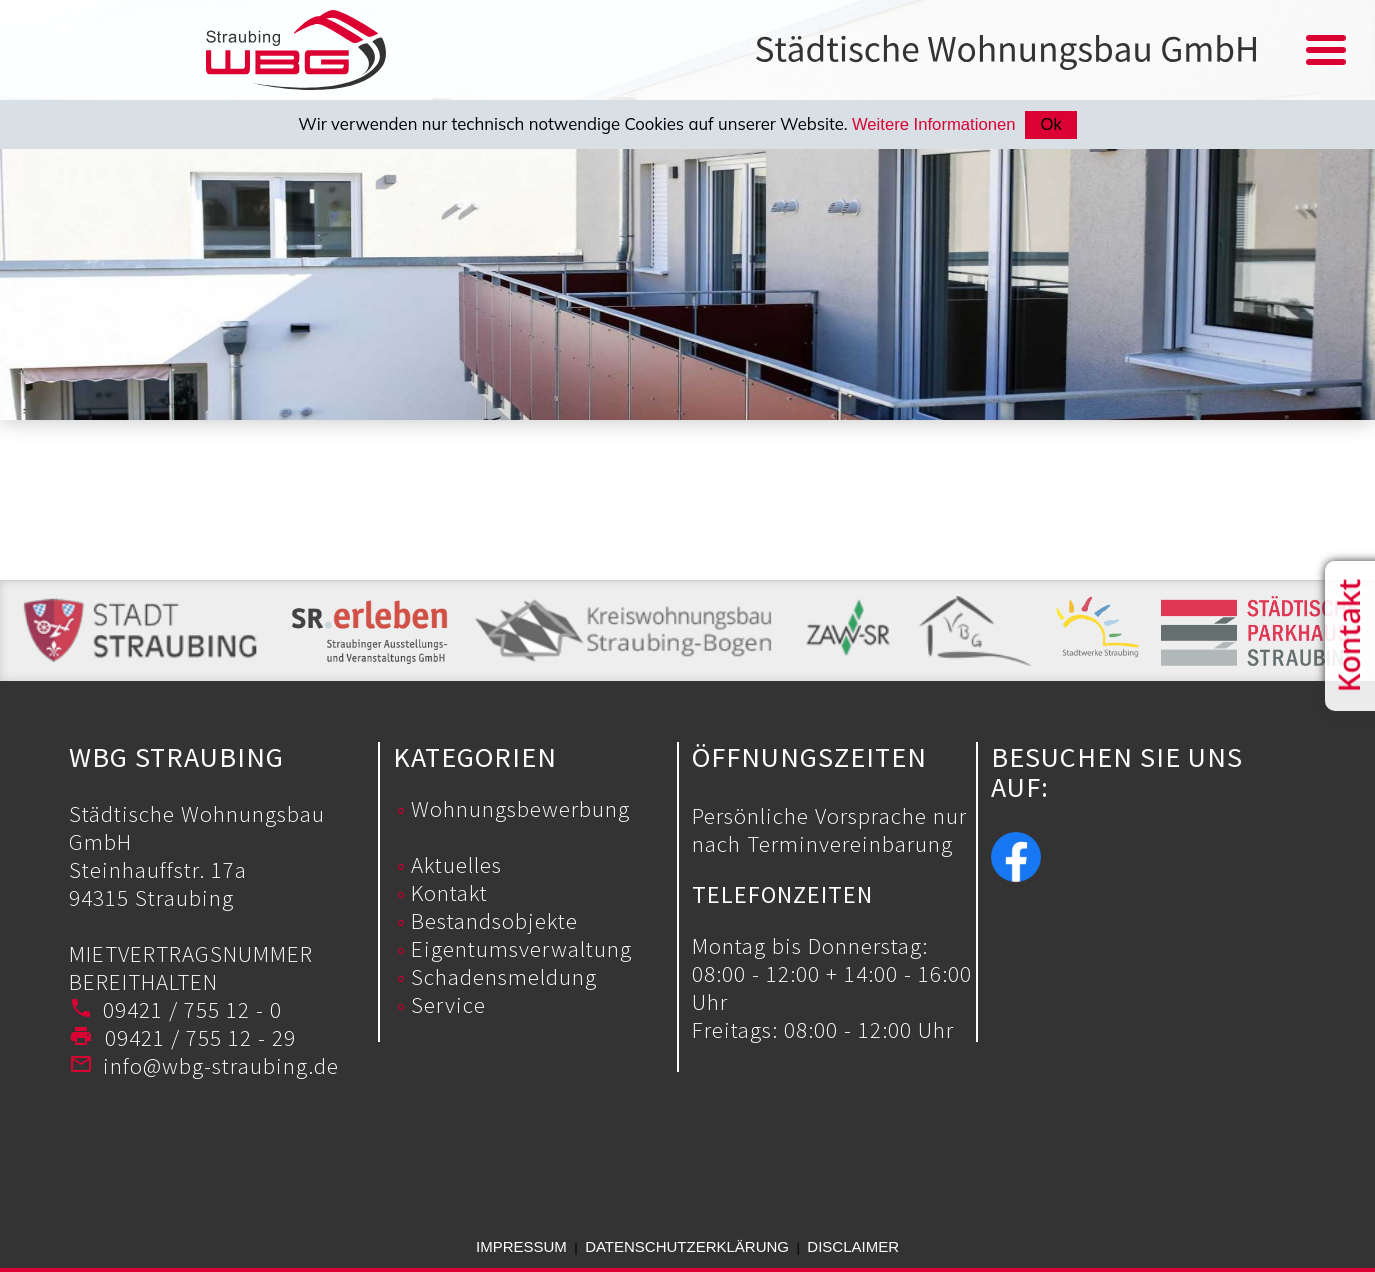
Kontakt (449, 892)
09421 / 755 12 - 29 (194, 1038)
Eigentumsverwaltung (521, 948)
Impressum (521, 1246)
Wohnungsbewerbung (520, 808)
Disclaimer (853, 1246)
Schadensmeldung (504, 976)
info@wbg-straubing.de (221, 1065)
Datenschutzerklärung (687, 1246)
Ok (1050, 124)
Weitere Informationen (934, 124)
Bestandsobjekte (494, 920)
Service (448, 1004)
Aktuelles (456, 864)
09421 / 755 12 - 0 (192, 1009)
